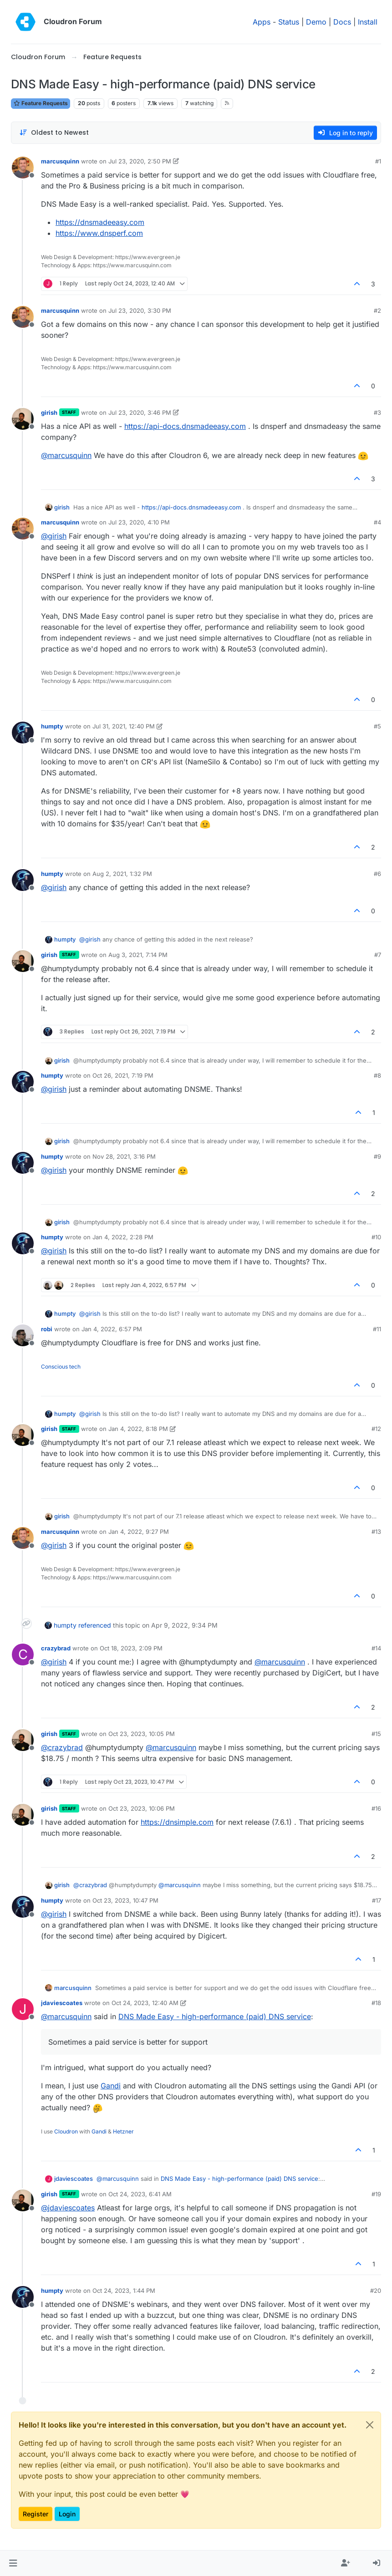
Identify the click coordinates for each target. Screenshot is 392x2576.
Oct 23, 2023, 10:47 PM (125, 1900)
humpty (52, 726)
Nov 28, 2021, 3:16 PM (124, 1156)
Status (288, 21)
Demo (316, 21)
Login (67, 2514)
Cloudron (66, 2131)
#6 (377, 873)
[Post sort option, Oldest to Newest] (54, 133)
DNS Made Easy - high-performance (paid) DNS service (214, 2016)
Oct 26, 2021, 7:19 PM (122, 1075)
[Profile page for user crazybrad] (23, 1654)
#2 (377, 310)
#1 (378, 161)
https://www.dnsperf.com (99, 233)
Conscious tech (61, 1366)
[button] (13, 2563)
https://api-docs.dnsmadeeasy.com (185, 426)
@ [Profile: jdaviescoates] (68, 2207)
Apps (261, 21)
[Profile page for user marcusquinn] (23, 167)
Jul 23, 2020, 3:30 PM (139, 310)
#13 (376, 1531)
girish (49, 412)
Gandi (111, 2085)
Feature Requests (40, 103)
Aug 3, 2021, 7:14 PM (138, 954)
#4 (377, 522)
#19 (376, 2194)
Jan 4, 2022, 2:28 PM (122, 1237)
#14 (376, 1648)
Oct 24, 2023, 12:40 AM (145, 2002)
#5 (377, 726)
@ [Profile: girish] (53, 535)
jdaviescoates (61, 2002)
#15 (376, 1733)
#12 (376, 1428)
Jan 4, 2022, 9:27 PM (138, 1531)
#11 (377, 1329)
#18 (376, 2002)
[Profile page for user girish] (23, 419)
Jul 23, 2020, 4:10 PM (139, 522)
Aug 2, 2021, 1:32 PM (122, 873)
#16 (376, 1808)
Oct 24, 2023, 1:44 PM (123, 2290)
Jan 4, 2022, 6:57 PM (111, 1329)
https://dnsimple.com (177, 1822)
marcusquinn (60, 161)
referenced (94, 1625)
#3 (377, 412)
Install (367, 21)
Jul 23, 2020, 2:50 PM (139, 161)
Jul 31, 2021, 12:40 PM (123, 726)
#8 (377, 1075)
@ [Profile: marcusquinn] (66, 455)
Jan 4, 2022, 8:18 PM (138, 1428)
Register (35, 2514)
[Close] (370, 2425)
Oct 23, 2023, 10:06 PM (141, 1808)
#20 (375, 2290)
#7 (377, 954)
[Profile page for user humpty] (23, 732)
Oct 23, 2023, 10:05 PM (141, 1733)
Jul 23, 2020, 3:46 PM (139, 412)
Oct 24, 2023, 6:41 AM (140, 2194)
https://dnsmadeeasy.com (100, 222)
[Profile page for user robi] (23, 1335)
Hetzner (123, 2131)
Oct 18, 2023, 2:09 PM (131, 1648)
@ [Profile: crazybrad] (62, 1747)
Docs (342, 21)
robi (46, 1329)
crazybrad (56, 1648)
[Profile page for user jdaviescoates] (23, 2009)
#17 (376, 1900)
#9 (377, 1156)
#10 (376, 1237)
